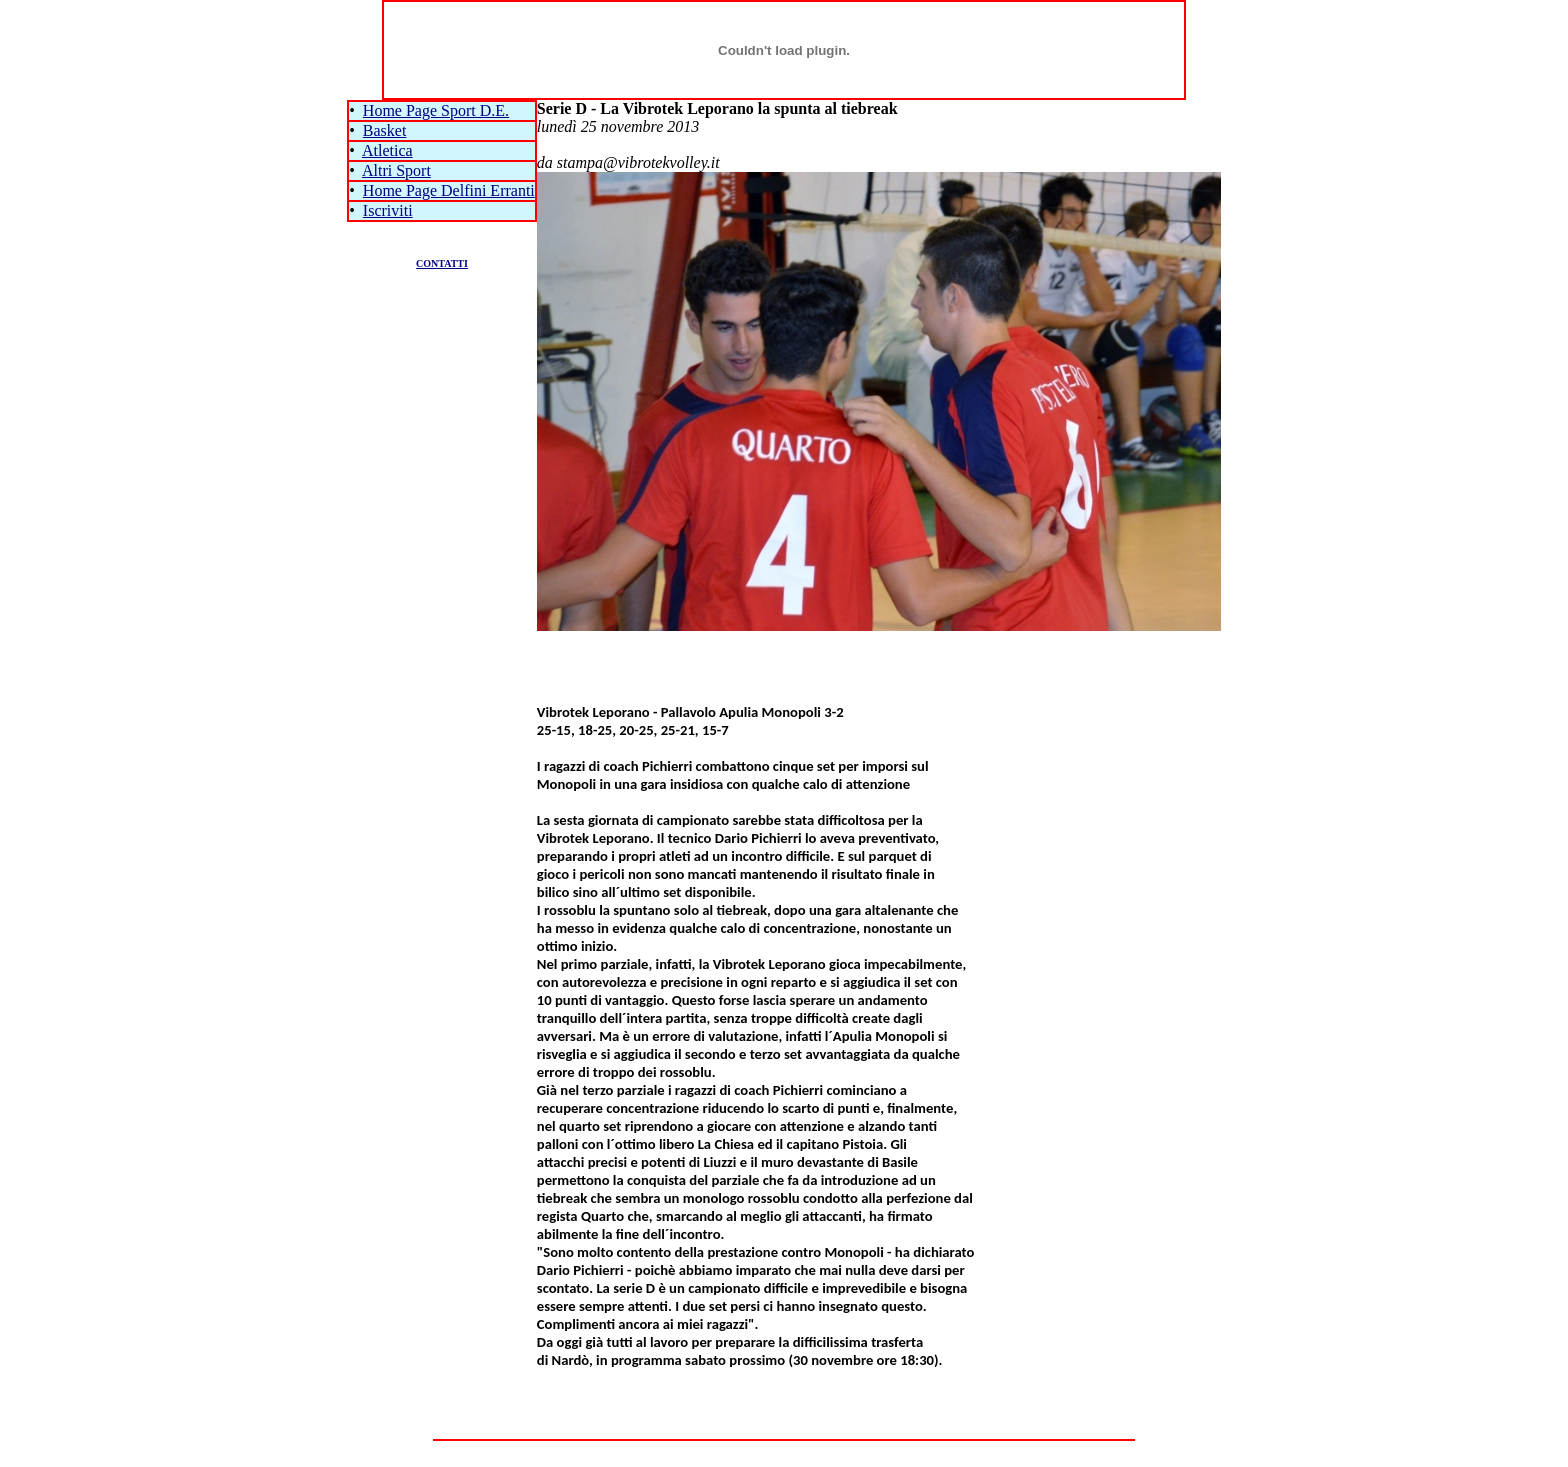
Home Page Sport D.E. (436, 110)
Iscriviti (388, 210)
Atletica (387, 150)
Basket (385, 130)
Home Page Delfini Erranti (449, 190)
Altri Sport (396, 170)
